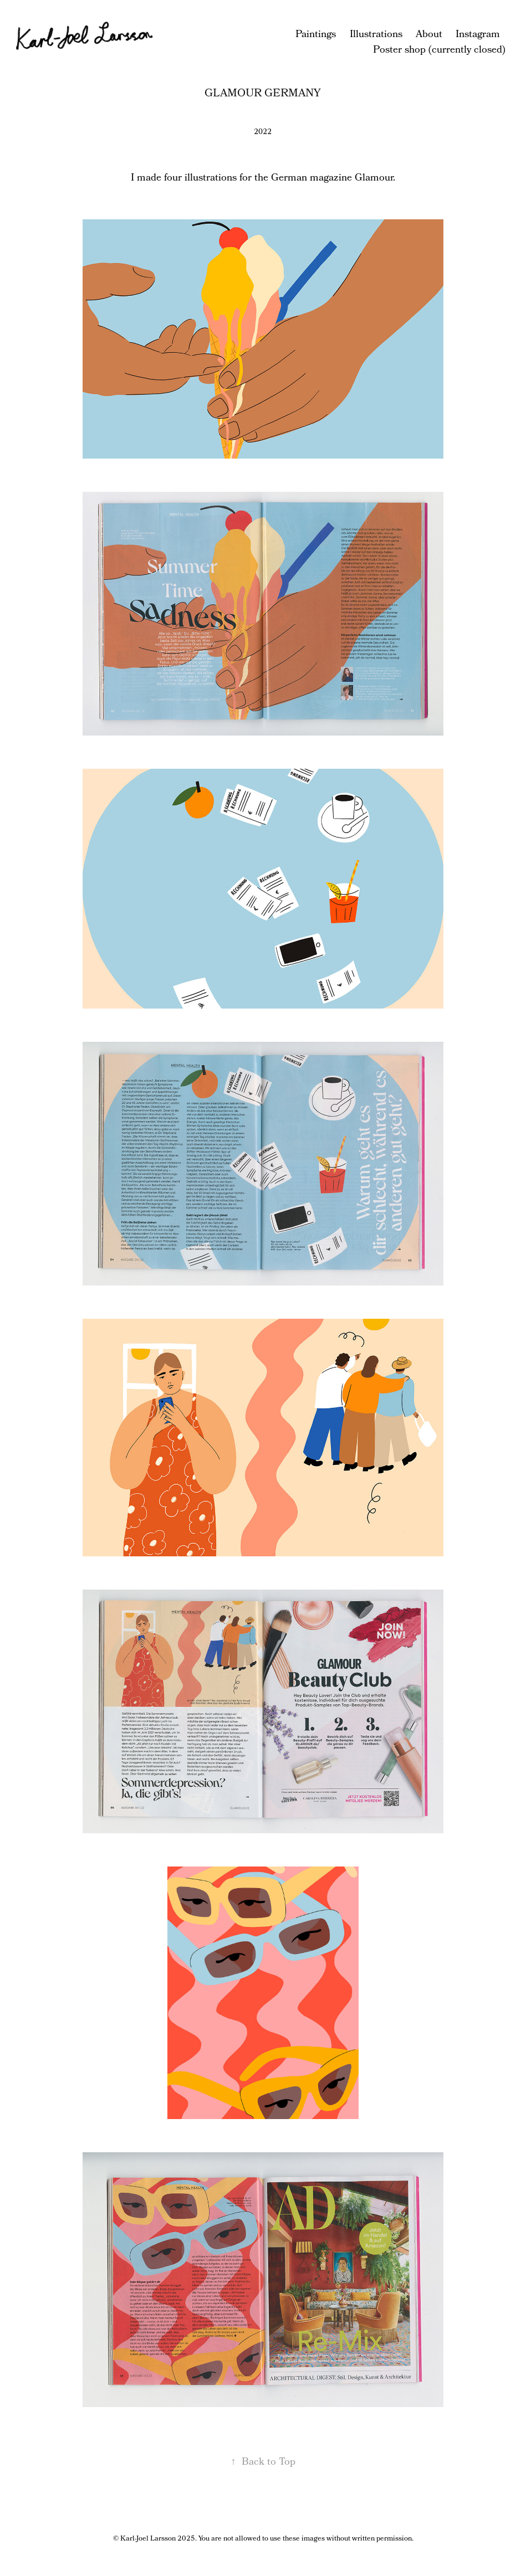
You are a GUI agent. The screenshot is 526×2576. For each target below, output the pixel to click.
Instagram (478, 35)
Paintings (315, 35)
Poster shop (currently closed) (439, 50)
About (429, 35)
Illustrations (376, 35)
